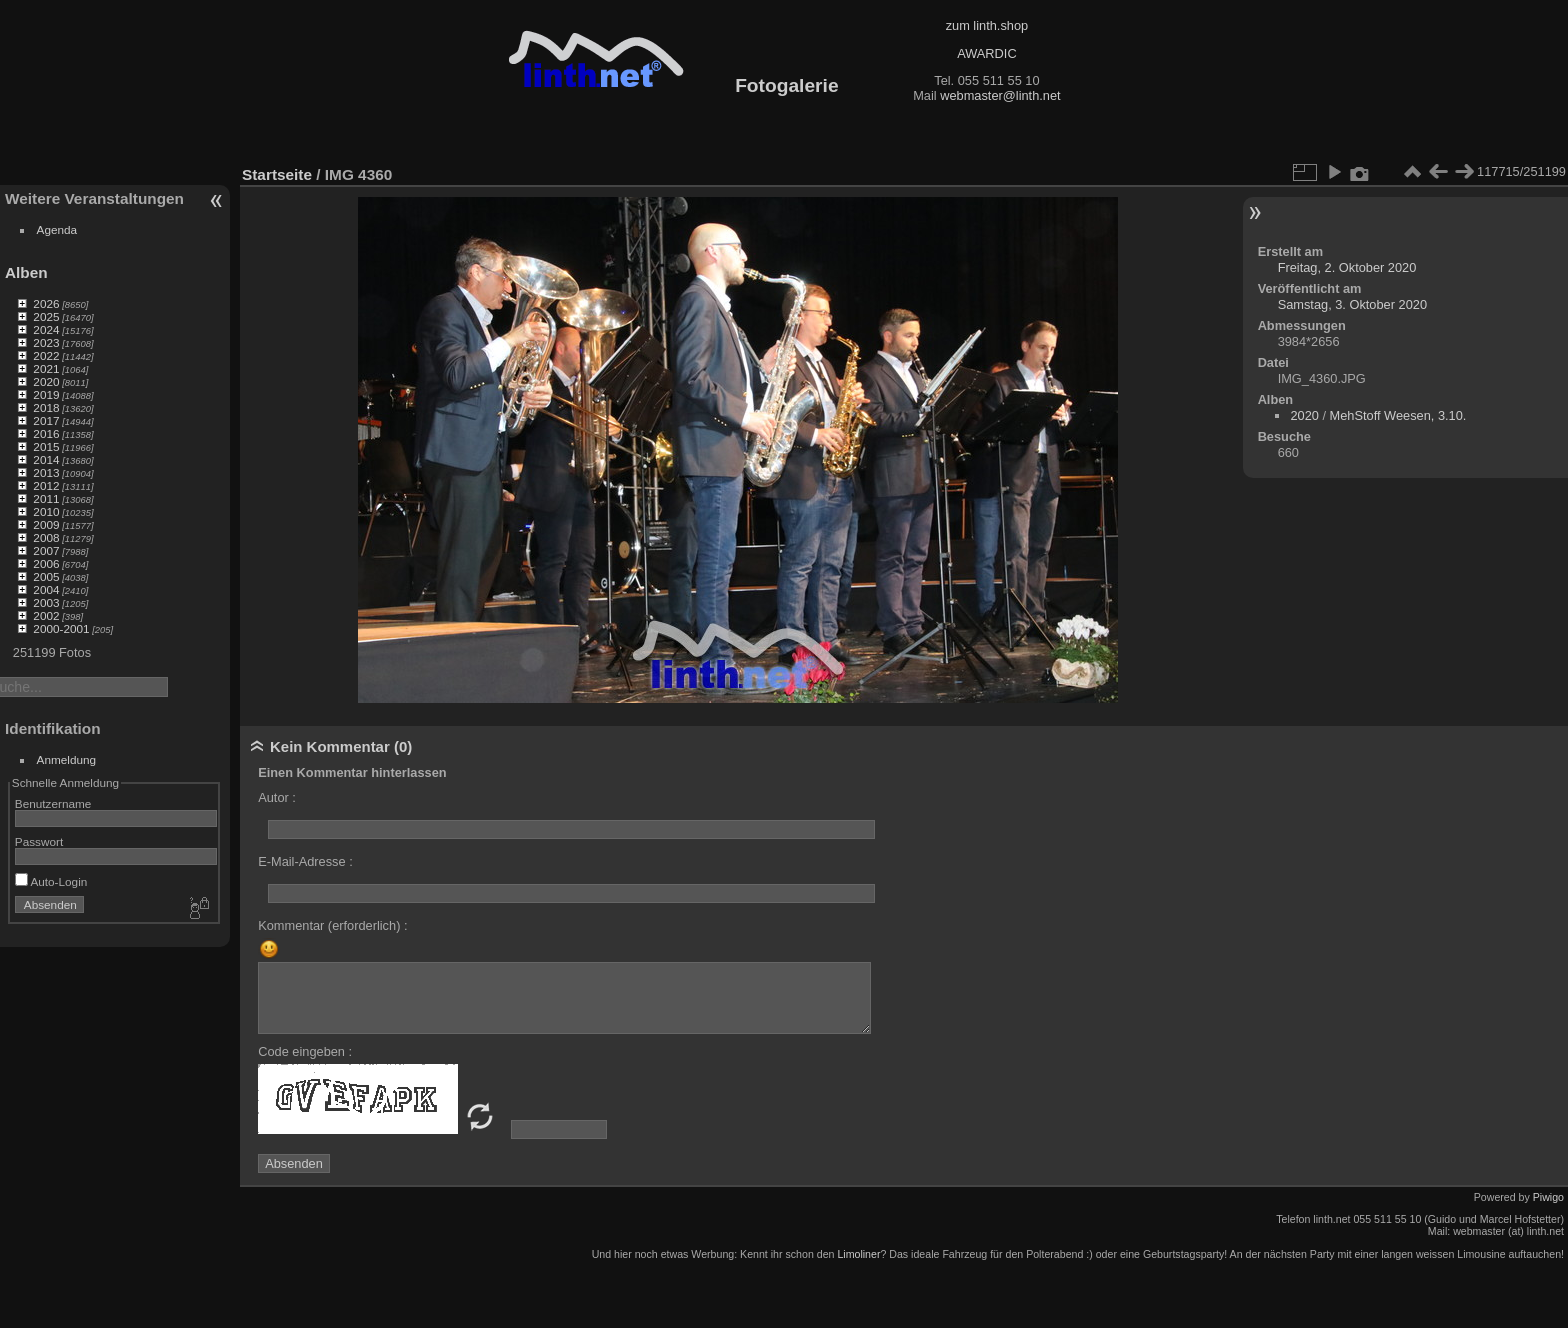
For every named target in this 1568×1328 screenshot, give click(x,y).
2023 (46, 342)
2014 (46, 459)
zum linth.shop (987, 25)
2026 (46, 303)
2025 (46, 316)
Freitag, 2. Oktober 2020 (1347, 267)
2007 (46, 550)
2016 (46, 433)
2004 (46, 589)
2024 (46, 329)
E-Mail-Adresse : (305, 861)
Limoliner (858, 1254)
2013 (46, 472)
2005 (46, 576)
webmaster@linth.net (1000, 95)
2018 (46, 407)
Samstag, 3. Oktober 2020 (1352, 304)
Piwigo (1548, 1197)
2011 (46, 498)
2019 (46, 394)
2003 (46, 602)
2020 (46, 381)
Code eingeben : (305, 1051)
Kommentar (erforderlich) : (332, 925)
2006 (46, 563)
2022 (46, 355)
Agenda (57, 229)
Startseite (277, 174)
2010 (46, 511)
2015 (46, 446)
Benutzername (53, 803)
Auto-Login (51, 881)
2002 (46, 615)
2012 (46, 485)
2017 (46, 420)
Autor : (277, 797)
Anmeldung (67, 759)
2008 (46, 537)
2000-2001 (61, 628)
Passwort (39, 841)
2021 (46, 368)
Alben (26, 272)
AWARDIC (986, 53)
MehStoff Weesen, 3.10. (1398, 415)
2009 (46, 524)
